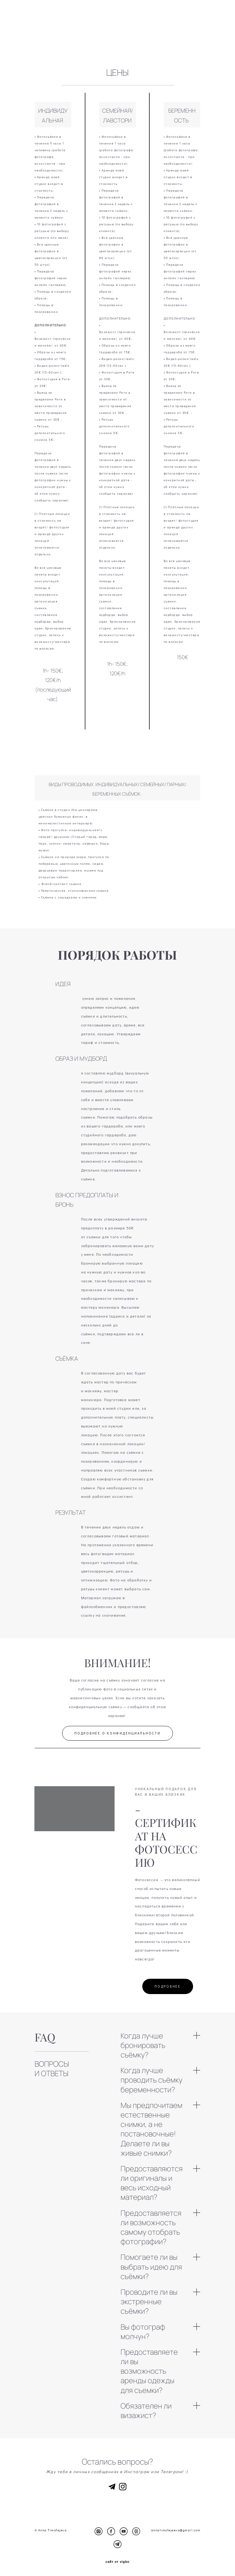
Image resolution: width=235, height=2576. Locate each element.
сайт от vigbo (117, 2561)
